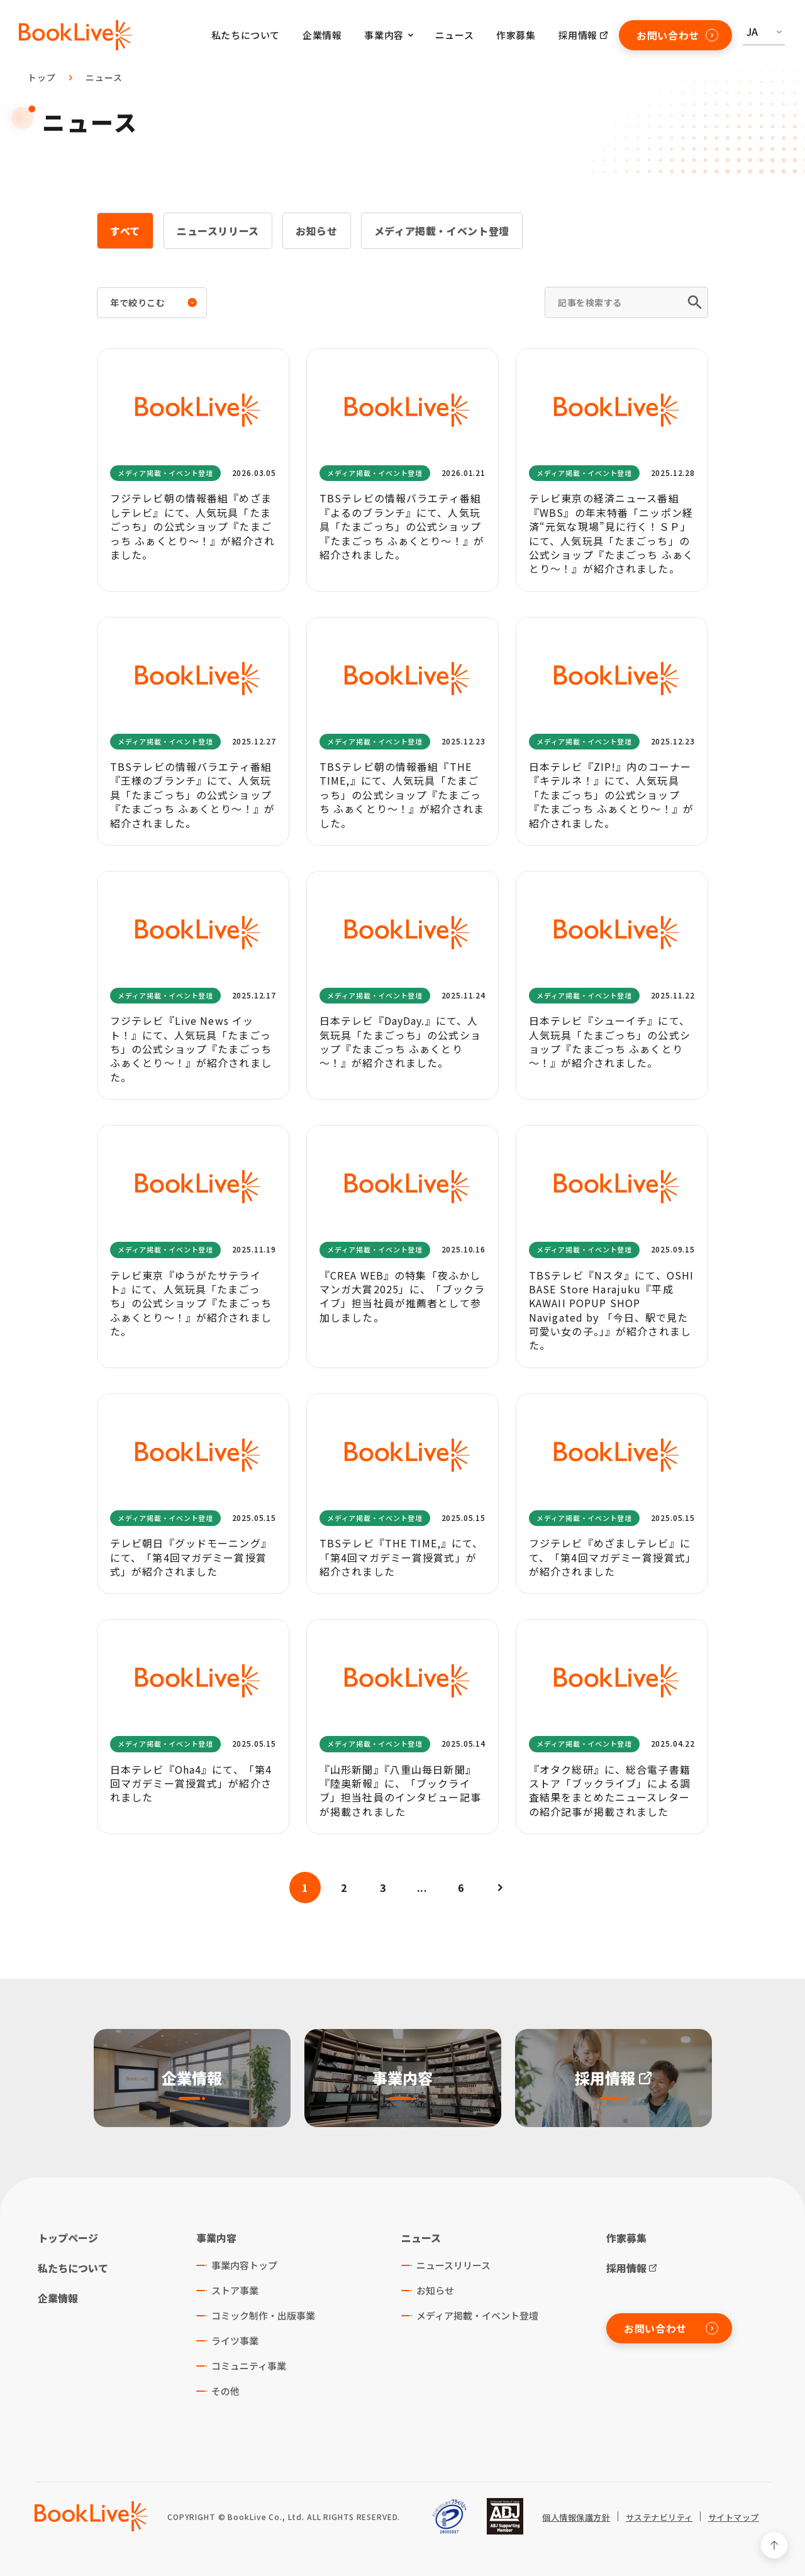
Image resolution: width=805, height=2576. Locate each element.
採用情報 (577, 34)
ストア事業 (234, 2290)
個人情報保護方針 (576, 2517)
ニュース (454, 34)
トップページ (68, 2237)
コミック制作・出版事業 (263, 2315)
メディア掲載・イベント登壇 (441, 230)
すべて (125, 230)
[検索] (696, 302)
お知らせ (317, 230)
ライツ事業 (234, 2340)
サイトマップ (733, 2517)
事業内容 (216, 2237)
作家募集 (515, 34)
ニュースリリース (218, 230)
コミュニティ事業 (248, 2365)
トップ (42, 77)
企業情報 (322, 34)
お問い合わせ (677, 35)
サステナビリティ (659, 2517)
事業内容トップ (244, 2265)
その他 (225, 2390)
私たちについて (245, 34)
